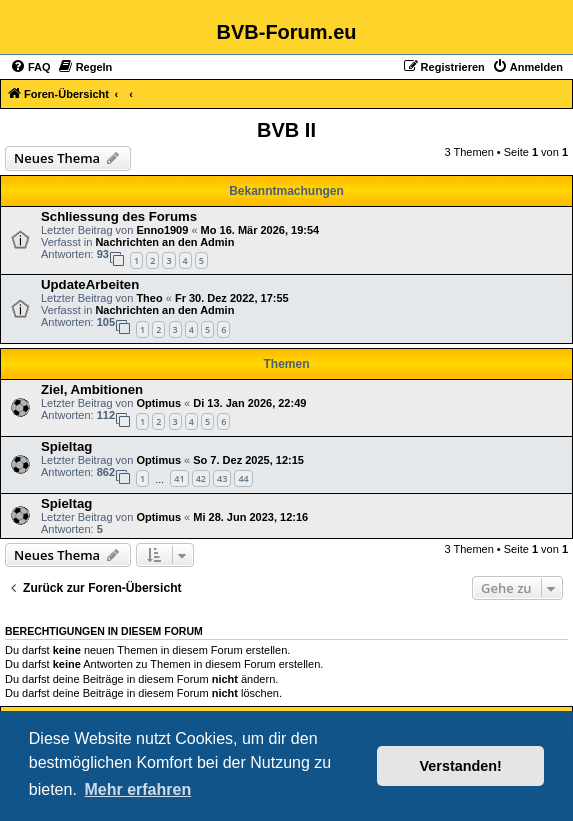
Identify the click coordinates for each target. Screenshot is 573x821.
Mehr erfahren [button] (137, 789)
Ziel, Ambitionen (92, 389)
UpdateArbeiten (90, 284)
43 (222, 478)
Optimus (158, 403)
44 (243, 478)
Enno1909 (162, 230)
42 (201, 478)
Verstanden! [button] (461, 766)
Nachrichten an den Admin (164, 242)
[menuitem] (30, 67)
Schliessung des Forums (119, 216)
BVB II (286, 130)
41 (179, 478)
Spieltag (66, 446)
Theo (149, 298)
